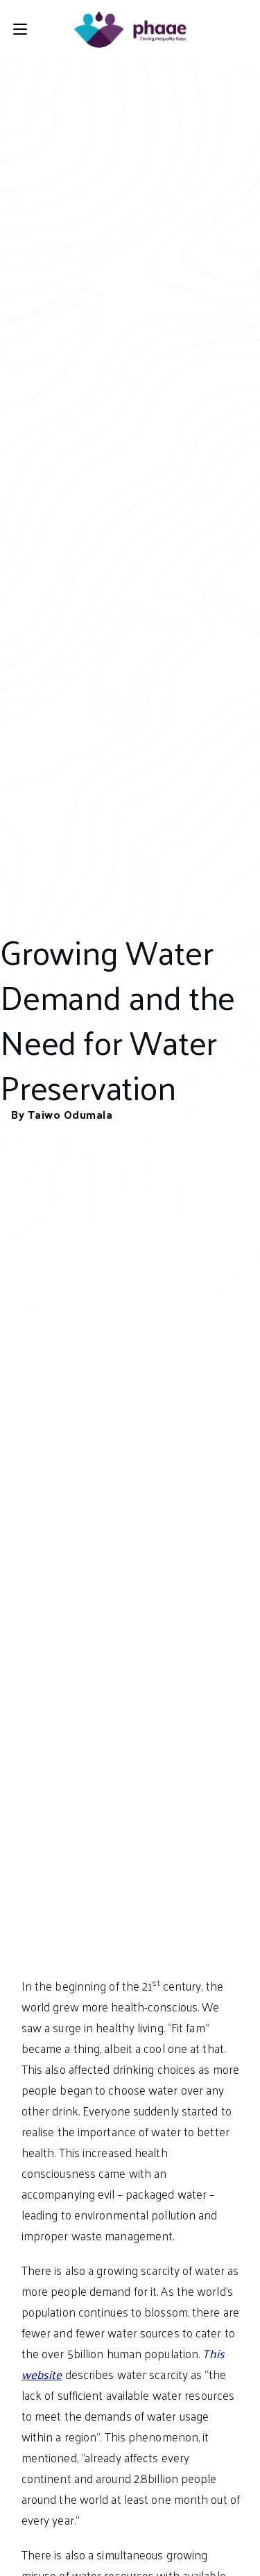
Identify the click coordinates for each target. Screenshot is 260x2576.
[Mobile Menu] (20, 28)
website (41, 2374)
